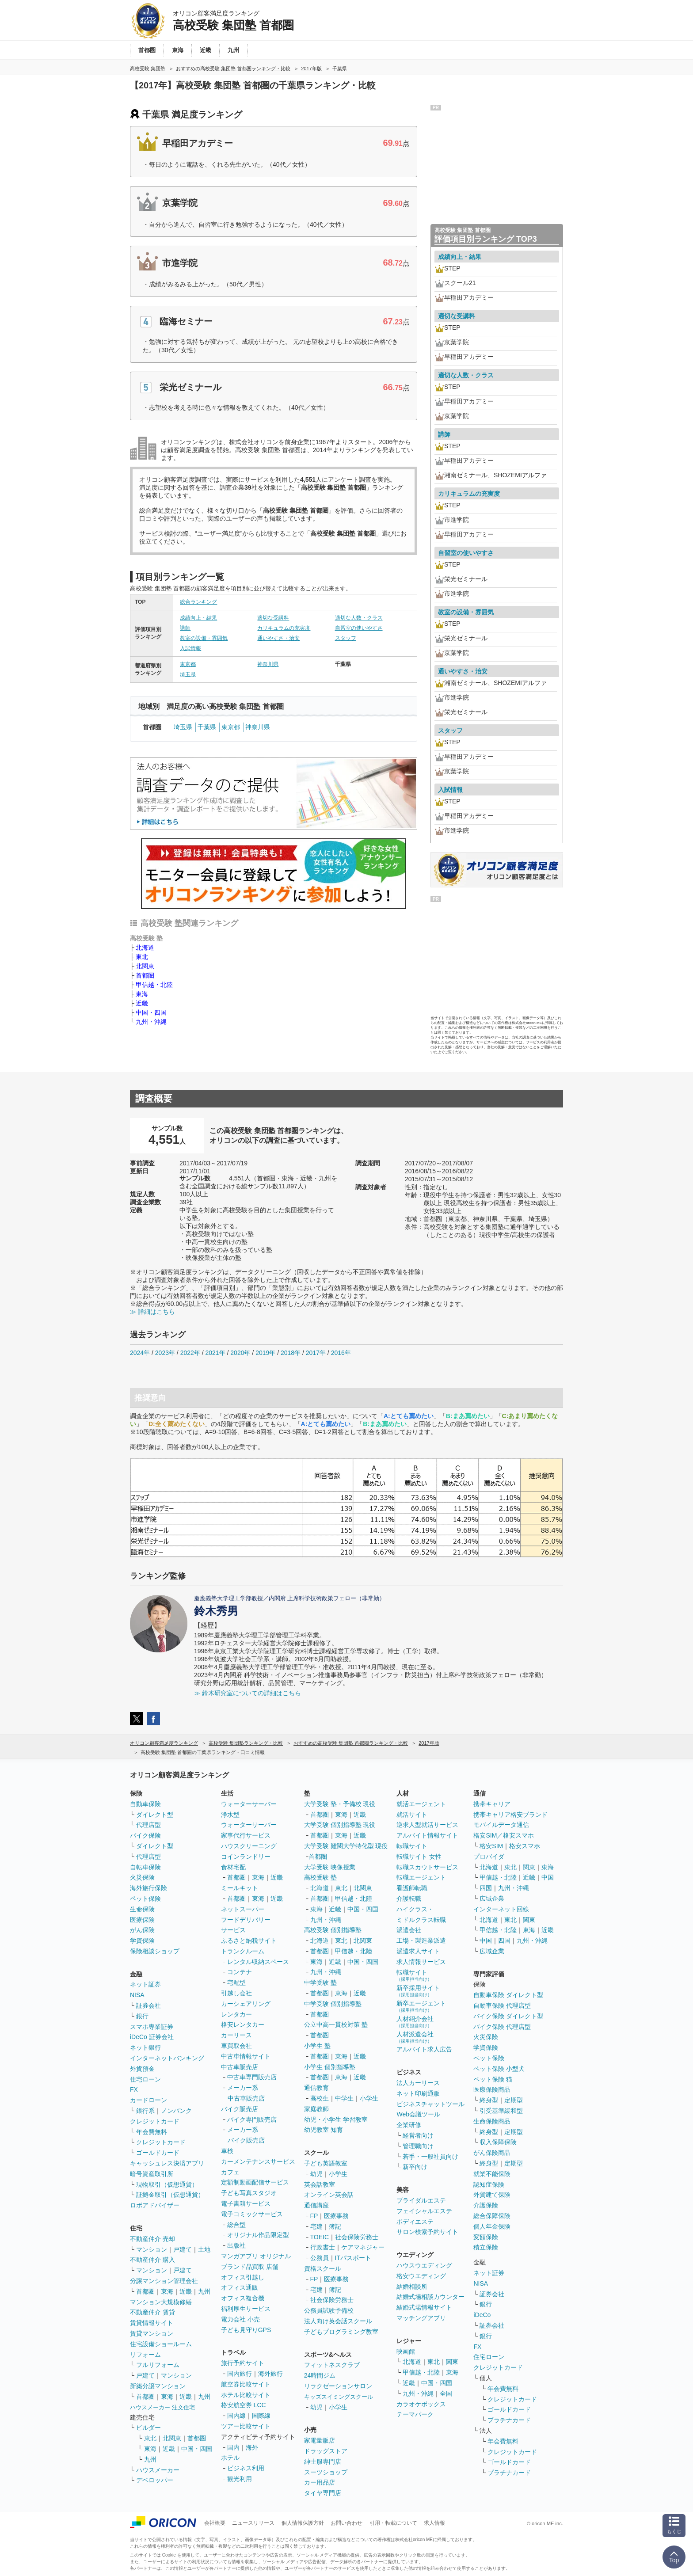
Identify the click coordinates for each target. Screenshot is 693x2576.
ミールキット (239, 1887)
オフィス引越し (242, 2277)
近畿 (142, 1003)
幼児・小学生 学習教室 (336, 2119)
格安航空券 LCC (243, 2405)
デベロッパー (154, 2480)
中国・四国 (151, 1012)
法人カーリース (418, 2082)
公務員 (319, 2257)
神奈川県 (267, 664)
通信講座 (316, 2205)
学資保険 (142, 1940)
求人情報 (434, 2523)
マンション (151, 2249)
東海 (142, 993)
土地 (204, 2249)
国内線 (236, 2415)
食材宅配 (233, 1867)
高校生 (319, 2098)
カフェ (230, 2172)
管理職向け (418, 2146)
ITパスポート (353, 2257)
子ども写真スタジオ (249, 2192)
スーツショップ (325, 2472)
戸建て (182, 2249)
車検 (227, 2150)
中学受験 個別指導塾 (333, 2003)
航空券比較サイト (245, 2384)
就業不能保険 (491, 2173)
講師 (185, 628)
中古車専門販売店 (252, 2077)
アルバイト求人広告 (424, 2049)
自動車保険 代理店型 (502, 2005)
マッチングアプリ (421, 2317)
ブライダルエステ (421, 2200)
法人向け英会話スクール (338, 2321)
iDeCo (482, 2314)
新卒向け (415, 2166)
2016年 (341, 1352)
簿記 (335, 2226)
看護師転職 (411, 1887)
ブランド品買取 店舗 (249, 2266)
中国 (547, 1877)
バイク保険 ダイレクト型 (508, 2016)
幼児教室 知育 (323, 2129)
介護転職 (408, 1898)
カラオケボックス (421, 2404)
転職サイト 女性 (419, 1856)
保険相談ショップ (154, 1951)
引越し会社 (236, 1993)
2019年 (265, 1352)
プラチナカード (509, 2420)
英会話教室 (319, 2184)
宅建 (316, 2226)
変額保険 (485, 2237)
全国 (446, 2393)
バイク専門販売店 (252, 2119)
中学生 (344, 2098)
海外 (252, 2447)
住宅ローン (145, 2079)
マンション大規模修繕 (161, 2302)
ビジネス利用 (245, 2468)
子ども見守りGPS (246, 2329)
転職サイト (411, 1845)
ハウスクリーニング (249, 1845)
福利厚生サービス (245, 2308)
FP (314, 2215)
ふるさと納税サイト (249, 1940)
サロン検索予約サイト (427, 2231)
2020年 (240, 1352)
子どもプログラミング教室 (341, 2331)
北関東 (145, 966)
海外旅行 (270, 2373)
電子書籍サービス (245, 2203)
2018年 (291, 1352)
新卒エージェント (421, 2006)
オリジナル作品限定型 (258, 2234)
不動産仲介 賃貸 (152, 2312)
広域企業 (492, 1898)
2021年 (215, 1352)
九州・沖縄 (151, 1021)
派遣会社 (408, 1929)
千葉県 (207, 727)
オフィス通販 (239, 2287)
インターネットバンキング (167, 2058)
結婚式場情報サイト (424, 2307)
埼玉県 (188, 674)
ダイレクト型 (154, 1814)
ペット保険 (145, 1898)
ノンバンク (176, 2110)
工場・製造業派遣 (421, 1940)
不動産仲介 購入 (152, 2259)
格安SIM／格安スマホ (503, 1835)
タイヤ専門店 (322, 2492)
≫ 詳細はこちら (152, 1311)
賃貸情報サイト (151, 2322)
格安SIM (491, 1845)
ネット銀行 (145, 2047)
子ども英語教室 (325, 2163)
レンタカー (236, 2014)
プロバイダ (488, 1856)
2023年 (165, 1352)
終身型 (489, 2100)
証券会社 (148, 2005)
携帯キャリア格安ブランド (510, 1814)
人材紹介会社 (415, 2021)
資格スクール (322, 2268)
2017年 (316, 1352)
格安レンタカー (242, 2024)
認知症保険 (488, 2184)
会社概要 (214, 2523)
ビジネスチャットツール (430, 2104)
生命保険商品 (491, 2121)
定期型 (513, 2100)
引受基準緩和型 (501, 2110)
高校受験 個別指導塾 (333, 1929)
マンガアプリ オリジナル (256, 2256)
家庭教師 (316, 2108)
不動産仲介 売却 (152, 2238)
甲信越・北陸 (154, 984)
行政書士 (322, 2247)
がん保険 (142, 1929)
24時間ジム (320, 2375)
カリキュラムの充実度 (283, 628)
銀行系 (145, 2110)
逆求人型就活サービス (427, 1824)
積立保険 (485, 2247)
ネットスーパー (242, 1909)
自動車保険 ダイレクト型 (508, 1994)
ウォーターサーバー (249, 1803)
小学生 (369, 2098)
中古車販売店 (239, 2066)
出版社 (236, 2245)
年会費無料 (151, 2131)
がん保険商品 (491, 2152)
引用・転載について (393, 2523)
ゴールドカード (157, 2152)
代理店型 (148, 1824)
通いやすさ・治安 (278, 638)
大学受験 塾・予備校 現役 (340, 1803)
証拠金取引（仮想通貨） (170, 2194)
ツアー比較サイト (245, 2426)
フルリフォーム (157, 2364)
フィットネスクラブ (332, 2364)
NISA (137, 1994)
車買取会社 (236, 2045)
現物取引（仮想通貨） (167, 2184)
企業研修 (408, 2124)
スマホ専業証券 (151, 2026)
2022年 (190, 1352)
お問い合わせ (346, 2523)
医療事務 (336, 2215)
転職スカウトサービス (427, 1867)
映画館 (405, 2351)
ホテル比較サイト (245, 2394)
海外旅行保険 (148, 1887)
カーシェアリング (245, 2003)
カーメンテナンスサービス (258, 2161)
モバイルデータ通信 (501, 1824)
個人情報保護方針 (303, 2523)
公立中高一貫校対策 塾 (336, 2024)
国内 (233, 2447)
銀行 (142, 2016)
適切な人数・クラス (359, 618)
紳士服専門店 (322, 2461)
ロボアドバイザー (154, 2205)
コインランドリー (245, 1856)
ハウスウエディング (424, 2265)
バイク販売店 (239, 2108)
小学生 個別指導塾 (329, 2066)
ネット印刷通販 (418, 2093)
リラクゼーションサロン (338, 2386)
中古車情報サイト (245, 2056)
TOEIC (319, 2237)
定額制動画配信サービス (255, 2182)
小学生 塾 (317, 2045)
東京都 (188, 664)
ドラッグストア (325, 2450)
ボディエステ (415, 2221)
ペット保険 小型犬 (499, 2068)
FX (134, 2089)
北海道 (145, 947)
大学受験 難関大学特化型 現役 (346, 1845)
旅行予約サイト (242, 2363)
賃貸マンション (151, 2333)
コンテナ (239, 1971)
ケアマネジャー (363, 2247)
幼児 (316, 2173)
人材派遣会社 (415, 2037)
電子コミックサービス (252, 2214)
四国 (486, 1887)
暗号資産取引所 (151, 2173)
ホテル (230, 2457)
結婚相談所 (411, 2286)
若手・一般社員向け (430, 2156)
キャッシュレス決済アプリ (167, 2163)
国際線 (261, 2415)
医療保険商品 (491, 2089)
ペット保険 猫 (492, 2079)
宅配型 (236, 1982)
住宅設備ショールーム (161, 2344)
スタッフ (345, 638)
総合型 (236, 2224)
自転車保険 (145, 1867)
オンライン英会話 (329, 2194)
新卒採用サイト (418, 1990)
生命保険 (142, 1909)
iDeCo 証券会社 (152, 2036)
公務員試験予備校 (329, 2310)
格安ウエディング (421, 2275)
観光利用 (239, 2478)
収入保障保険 (498, 2142)
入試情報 (190, 648)
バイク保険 (145, 1835)
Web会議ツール (418, 2114)
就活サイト (411, 1814)
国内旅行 (239, 2373)
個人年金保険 (491, 2226)
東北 (142, 956)
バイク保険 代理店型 (502, 2026)
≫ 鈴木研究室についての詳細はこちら (247, 1693)
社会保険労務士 (356, 2237)
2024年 (140, 1352)
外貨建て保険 (491, 2194)
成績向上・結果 (198, 618)
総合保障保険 (491, 2215)
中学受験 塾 (320, 1982)
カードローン (148, 2100)
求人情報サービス (421, 1961)
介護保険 (485, 2205)
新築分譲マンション (158, 2386)
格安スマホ (524, 1845)
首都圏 (145, 975)
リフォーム (145, 2354)
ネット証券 (145, 1984)
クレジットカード (154, 2121)
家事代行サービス (245, 1835)
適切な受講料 (273, 618)
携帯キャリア (491, 1803)
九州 (204, 2291)
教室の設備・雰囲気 (204, 638)
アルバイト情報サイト (427, 1835)
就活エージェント (421, 1803)
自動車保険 (145, 1803)
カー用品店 (319, 2482)
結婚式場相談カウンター (430, 2296)
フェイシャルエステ (424, 2211)
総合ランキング (198, 602)
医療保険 (142, 1919)
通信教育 (316, 2087)
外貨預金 (142, 2068)
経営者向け (418, 2135)
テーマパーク (415, 2414)
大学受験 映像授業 (329, 1867)
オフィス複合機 (242, 2298)
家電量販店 (319, 2440)
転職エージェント (421, 1877)
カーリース (236, 2035)
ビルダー (148, 2427)
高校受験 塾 (320, 1877)
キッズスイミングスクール (338, 2396)
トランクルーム (242, 1951)
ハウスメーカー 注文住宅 (162, 2407)
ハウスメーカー (157, 2469)
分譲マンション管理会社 (164, 2280)
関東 (452, 2361)
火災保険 (142, 1877)
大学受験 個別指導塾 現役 (340, 1824)
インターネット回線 (501, 1909)
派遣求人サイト (418, 1951)
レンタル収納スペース (258, 1961)
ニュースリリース (253, 2523)
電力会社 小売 (240, 2319)
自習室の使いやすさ (359, 628)
